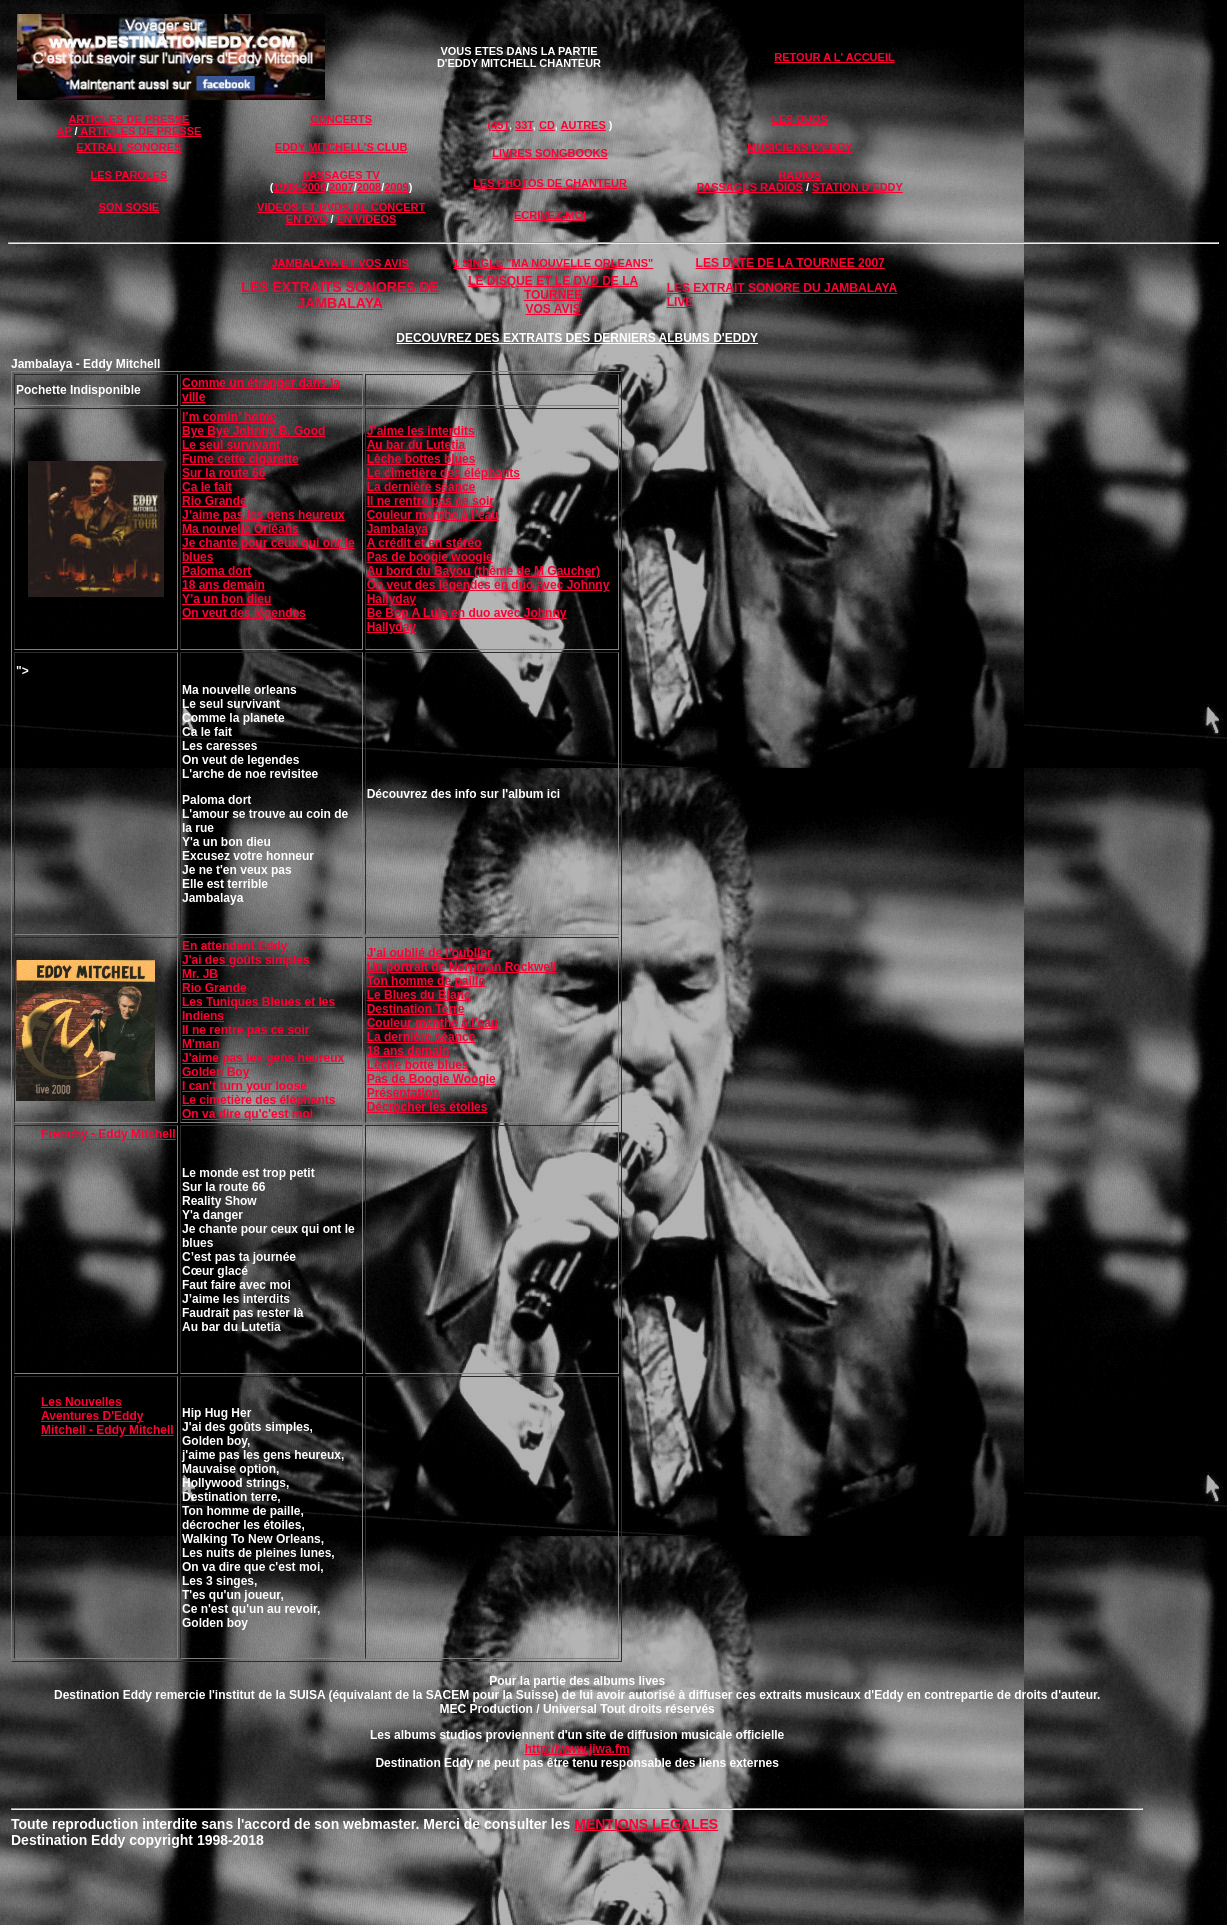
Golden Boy (215, 1072)
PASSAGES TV (340, 175)
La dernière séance (421, 487)
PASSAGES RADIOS (750, 187)
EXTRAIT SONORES (128, 147)
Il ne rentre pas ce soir (430, 501)
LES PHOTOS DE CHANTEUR (550, 183)
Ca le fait (207, 487)
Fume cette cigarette (240, 459)
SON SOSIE (129, 207)
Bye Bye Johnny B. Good (253, 431)
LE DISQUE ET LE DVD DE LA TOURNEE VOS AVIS (553, 295)
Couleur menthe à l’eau (433, 515)
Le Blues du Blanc (419, 995)
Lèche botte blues (418, 1065)
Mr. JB (200, 974)
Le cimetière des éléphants (443, 473)
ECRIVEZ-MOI (550, 215)
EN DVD (307, 219)
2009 (396, 187)
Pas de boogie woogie (430, 557)
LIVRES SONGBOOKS (550, 153)
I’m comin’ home (229, 417)
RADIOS (799, 175)
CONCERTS (341, 119)
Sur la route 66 (223, 473)
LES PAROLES (128, 175)
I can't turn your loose (244, 1086)
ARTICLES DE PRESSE (128, 119)
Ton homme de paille (426, 981)
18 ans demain (223, 585)
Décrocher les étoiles (427, 1107)
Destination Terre (416, 1009)
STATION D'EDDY (857, 187)
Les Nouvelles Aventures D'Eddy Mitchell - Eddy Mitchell (107, 1416)
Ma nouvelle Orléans (240, 529)
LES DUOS (800, 119)
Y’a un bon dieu (226, 599)
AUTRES (583, 125)
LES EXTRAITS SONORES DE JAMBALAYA (340, 295)
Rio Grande (214, 501)
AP (63, 131)
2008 (369, 187)
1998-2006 (299, 187)
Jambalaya (397, 529)
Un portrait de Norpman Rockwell (462, 967)
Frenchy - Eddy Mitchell (108, 1134)
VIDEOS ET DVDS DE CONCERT (341, 207)
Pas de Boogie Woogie (431, 1079)
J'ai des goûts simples (246, 960)
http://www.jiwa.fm (577, 1749)
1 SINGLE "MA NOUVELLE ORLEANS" (553, 263)
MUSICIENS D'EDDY (799, 147)
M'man (201, 1044)
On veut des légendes (244, 613)
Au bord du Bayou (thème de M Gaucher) (483, 571)
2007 (341, 187)
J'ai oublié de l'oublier (429, 953)
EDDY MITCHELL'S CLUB (341, 147)
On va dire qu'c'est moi (247, 1114)
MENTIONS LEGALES (646, 1824)
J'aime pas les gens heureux (263, 1058)
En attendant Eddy (234, 946)
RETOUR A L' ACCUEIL (834, 57)
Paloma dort (216, 571)
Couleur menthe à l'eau (433, 1023)
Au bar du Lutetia (416, 445)
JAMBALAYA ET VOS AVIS (340, 263)
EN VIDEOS (367, 219)
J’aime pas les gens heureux (263, 515)
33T (524, 125)
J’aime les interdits (421, 431)
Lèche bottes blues (421, 459)
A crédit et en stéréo (424, 543)
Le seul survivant (231, 445)
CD (547, 125)
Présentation (403, 1093)
